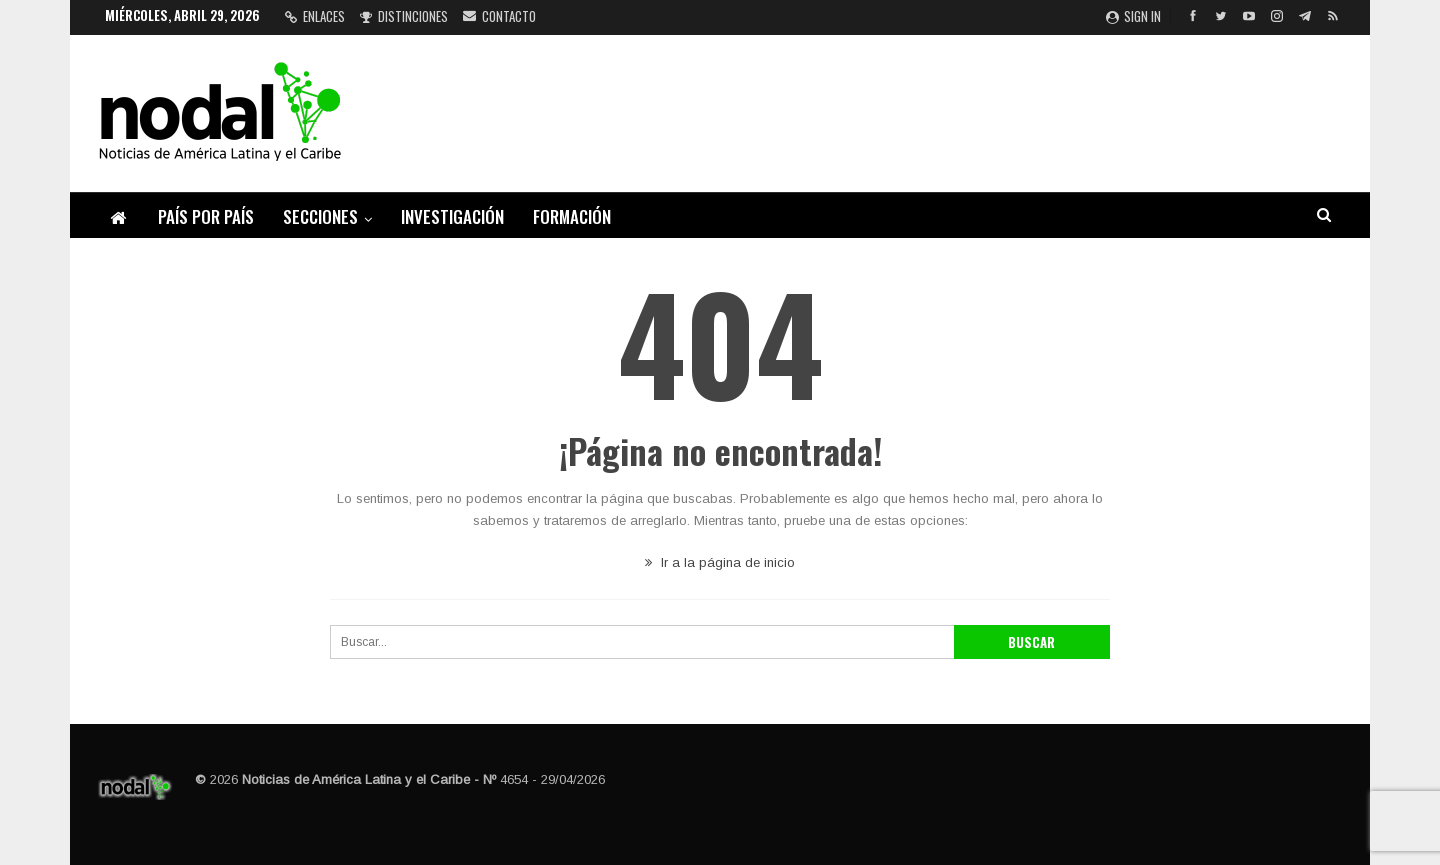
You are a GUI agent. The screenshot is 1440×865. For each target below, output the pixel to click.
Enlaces (315, 16)
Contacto (499, 16)
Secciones (320, 216)
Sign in (1133, 16)
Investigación (452, 216)
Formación (572, 216)
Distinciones (404, 16)
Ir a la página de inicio (720, 562)
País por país (206, 216)
